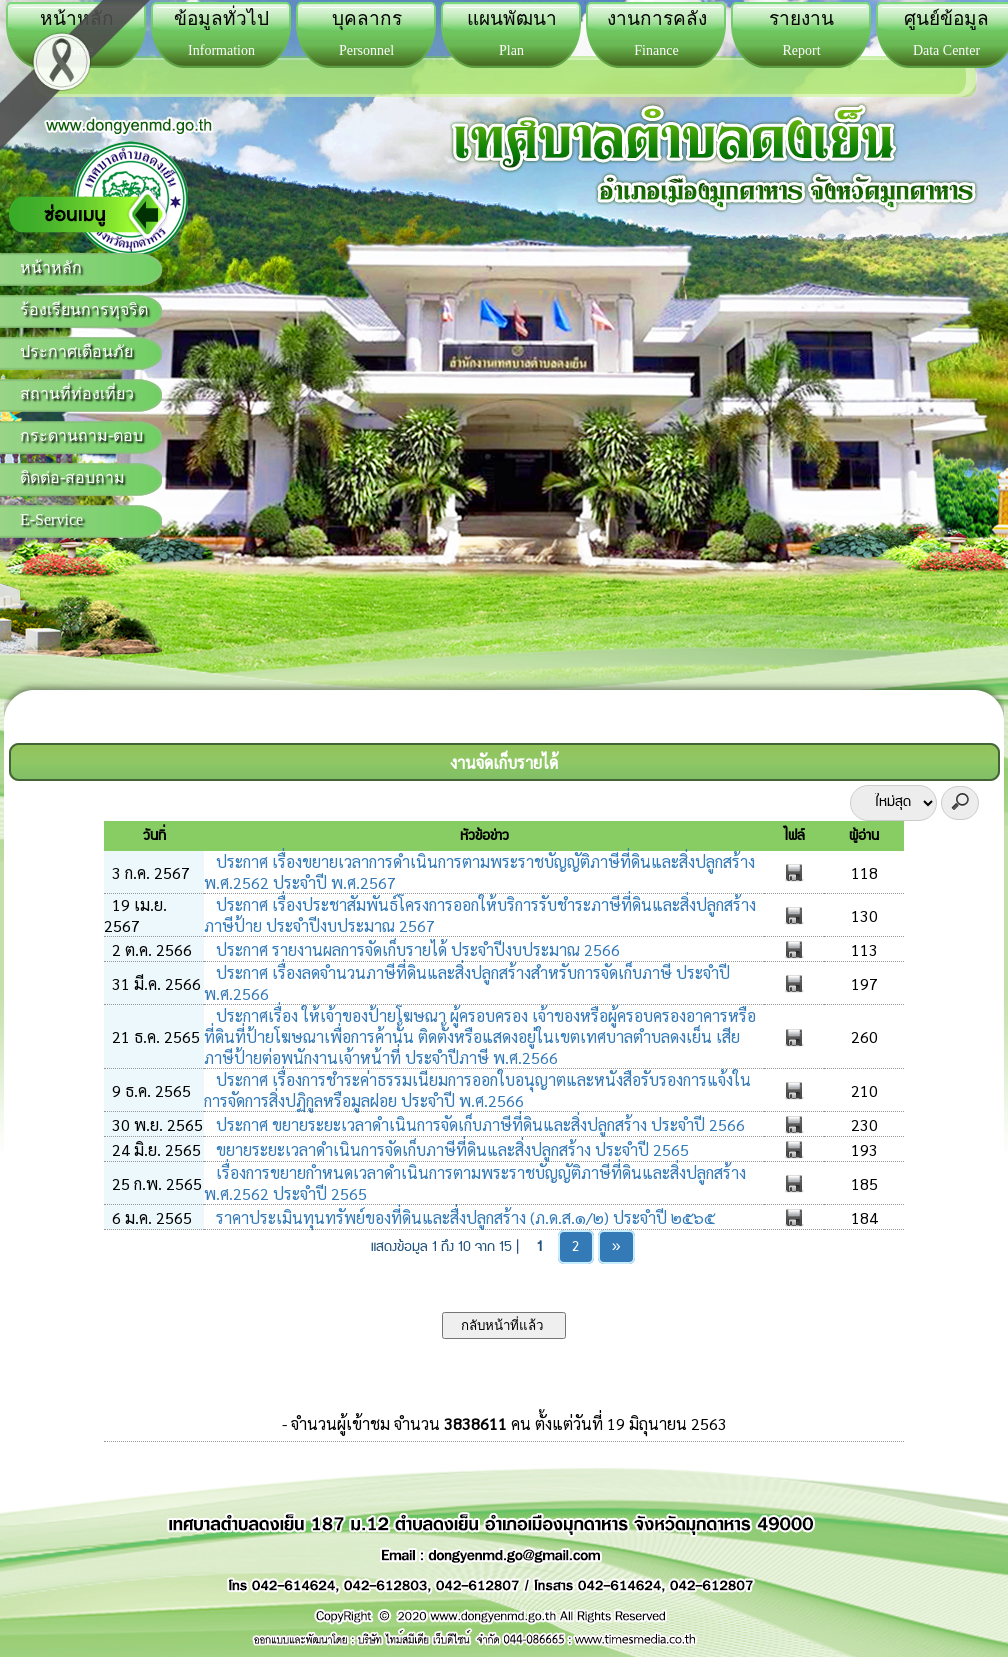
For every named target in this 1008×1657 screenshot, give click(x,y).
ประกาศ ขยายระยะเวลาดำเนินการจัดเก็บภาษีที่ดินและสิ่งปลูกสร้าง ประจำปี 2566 (478, 1124)
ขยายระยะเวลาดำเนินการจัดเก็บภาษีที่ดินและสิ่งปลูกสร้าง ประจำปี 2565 (450, 1149)
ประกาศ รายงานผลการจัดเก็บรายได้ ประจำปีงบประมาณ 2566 (416, 949)
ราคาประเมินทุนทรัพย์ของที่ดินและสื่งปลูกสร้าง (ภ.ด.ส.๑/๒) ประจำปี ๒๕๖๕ (463, 1217)
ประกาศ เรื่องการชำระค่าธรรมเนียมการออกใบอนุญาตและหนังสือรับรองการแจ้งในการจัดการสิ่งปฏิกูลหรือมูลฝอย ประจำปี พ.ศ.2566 (477, 1090)
